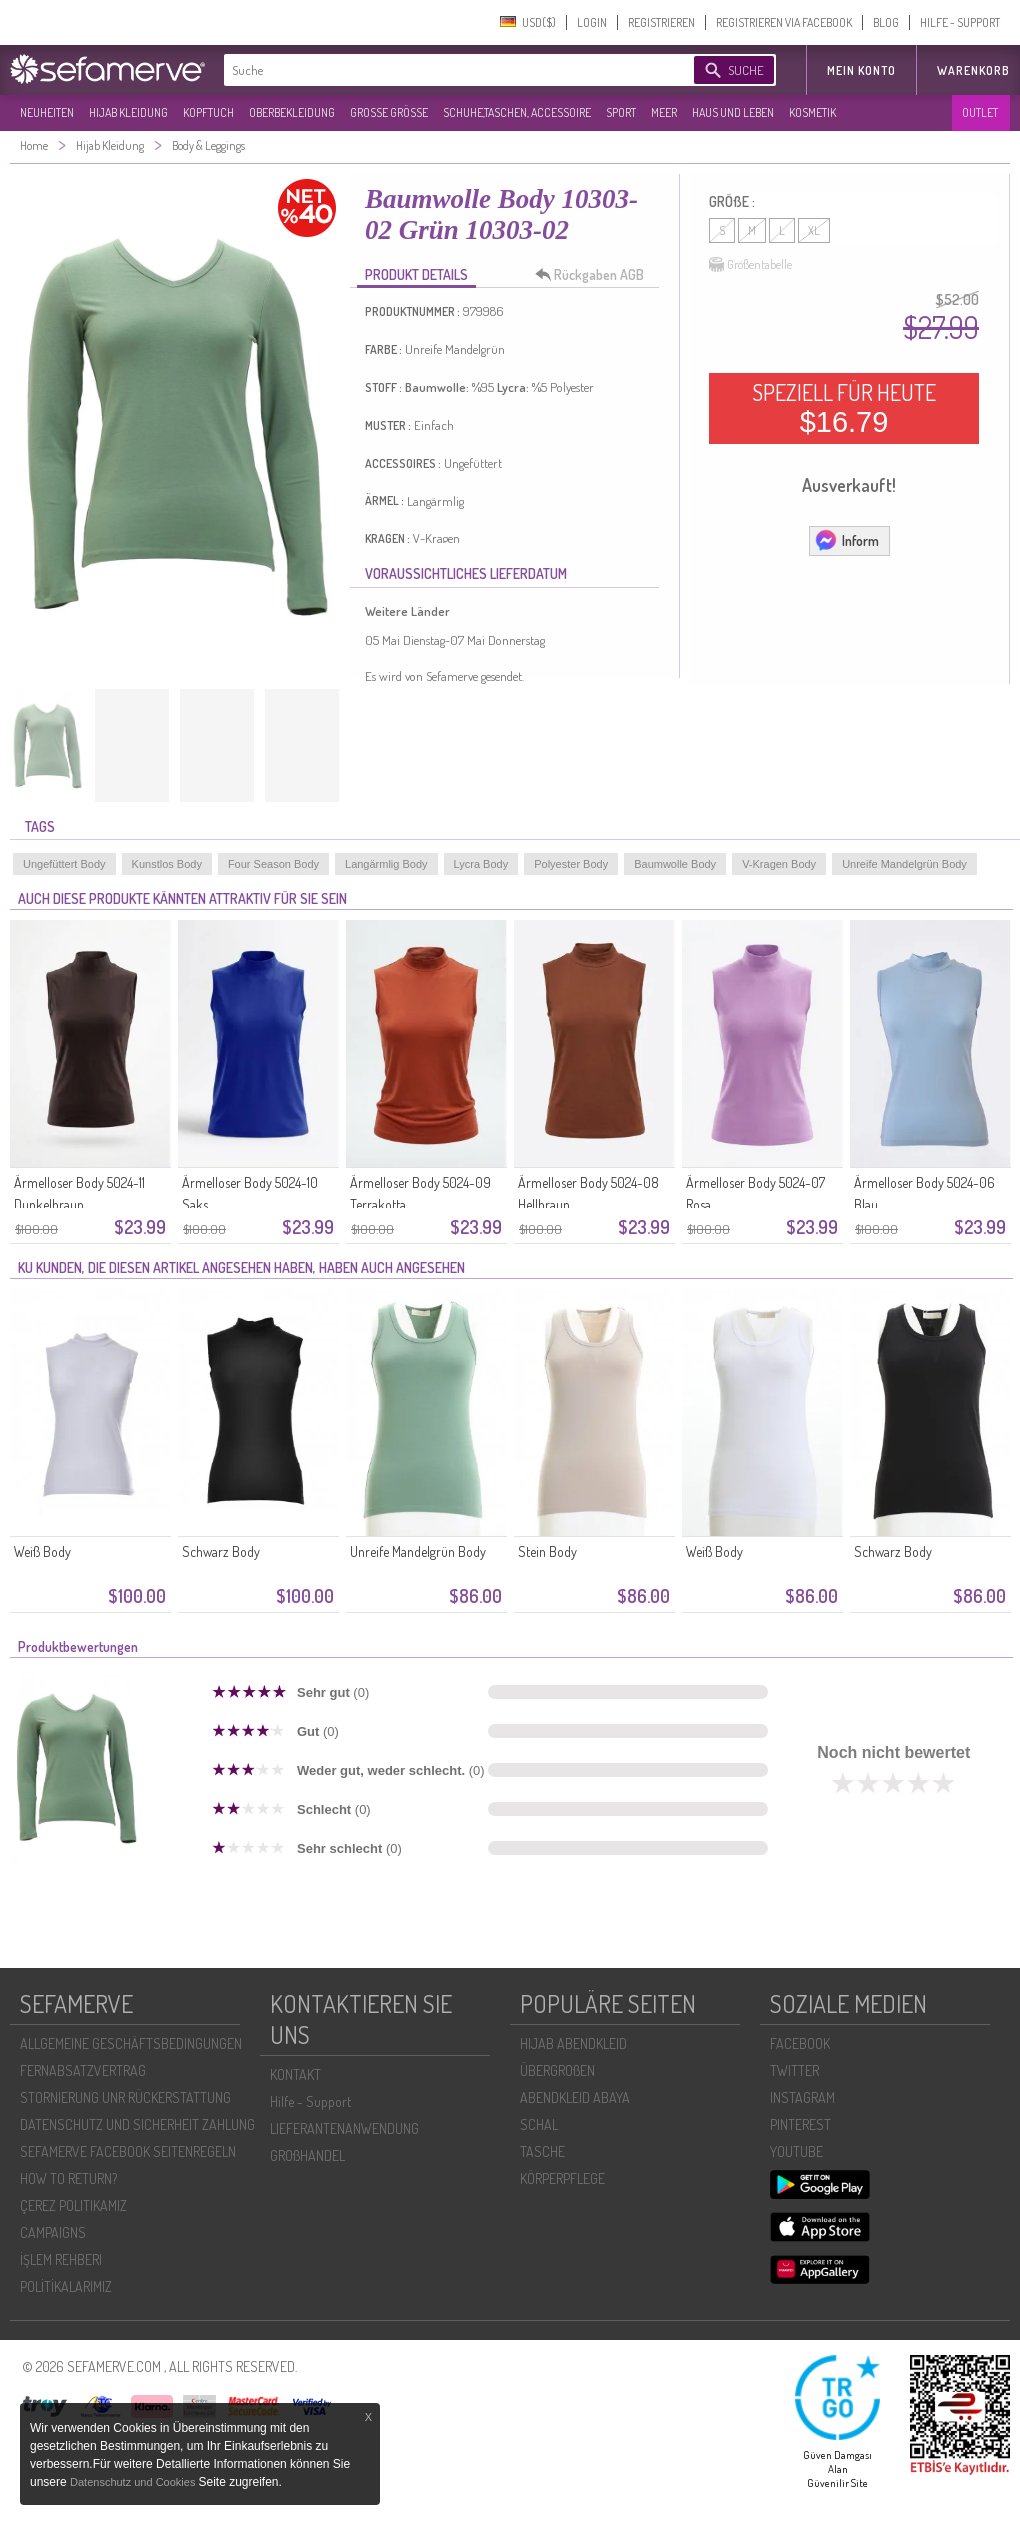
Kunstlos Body (167, 864)
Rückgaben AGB (595, 275)
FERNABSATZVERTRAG (83, 2070)
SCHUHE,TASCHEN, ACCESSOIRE (517, 112)
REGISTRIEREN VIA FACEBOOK (784, 22)
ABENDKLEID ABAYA (575, 2097)
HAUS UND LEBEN (733, 112)
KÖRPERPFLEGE (562, 2178)
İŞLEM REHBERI (61, 2259)
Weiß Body (42, 1551)
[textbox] (442, 70)
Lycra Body (481, 864)
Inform (846, 540)
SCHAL (539, 2124)
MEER (664, 112)
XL (814, 230)
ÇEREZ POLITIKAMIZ (73, 2205)
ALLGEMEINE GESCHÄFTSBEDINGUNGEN (131, 2043)
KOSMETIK (812, 112)
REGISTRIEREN (661, 22)
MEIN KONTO (861, 70)
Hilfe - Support (310, 2101)
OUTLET (980, 112)
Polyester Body (571, 864)
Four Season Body (273, 864)
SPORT (621, 112)
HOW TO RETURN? (68, 2178)
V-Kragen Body (779, 864)
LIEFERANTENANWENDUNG (344, 2128)
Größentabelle (750, 265)
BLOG (886, 22)
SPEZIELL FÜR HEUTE (844, 408)
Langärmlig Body (386, 864)
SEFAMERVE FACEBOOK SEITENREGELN (128, 2151)
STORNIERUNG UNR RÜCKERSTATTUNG (125, 2097)
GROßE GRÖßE (389, 112)
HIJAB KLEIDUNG (128, 112)
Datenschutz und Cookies (134, 2482)
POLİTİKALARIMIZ (66, 2286)
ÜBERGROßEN (557, 2070)
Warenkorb (973, 70)
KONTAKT (295, 2074)
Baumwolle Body (675, 864)
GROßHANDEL (307, 2155)
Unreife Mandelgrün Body (904, 864)
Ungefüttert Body (64, 864)
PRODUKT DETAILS (416, 274)
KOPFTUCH (208, 112)
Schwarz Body (221, 1551)
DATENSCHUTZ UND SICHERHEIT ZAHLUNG (137, 2124)
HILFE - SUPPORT (960, 22)
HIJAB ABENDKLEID (573, 2043)
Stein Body (547, 1551)
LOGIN (592, 22)
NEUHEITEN (47, 112)
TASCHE (542, 2151)
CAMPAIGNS (53, 2232)
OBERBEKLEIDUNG (292, 112)
